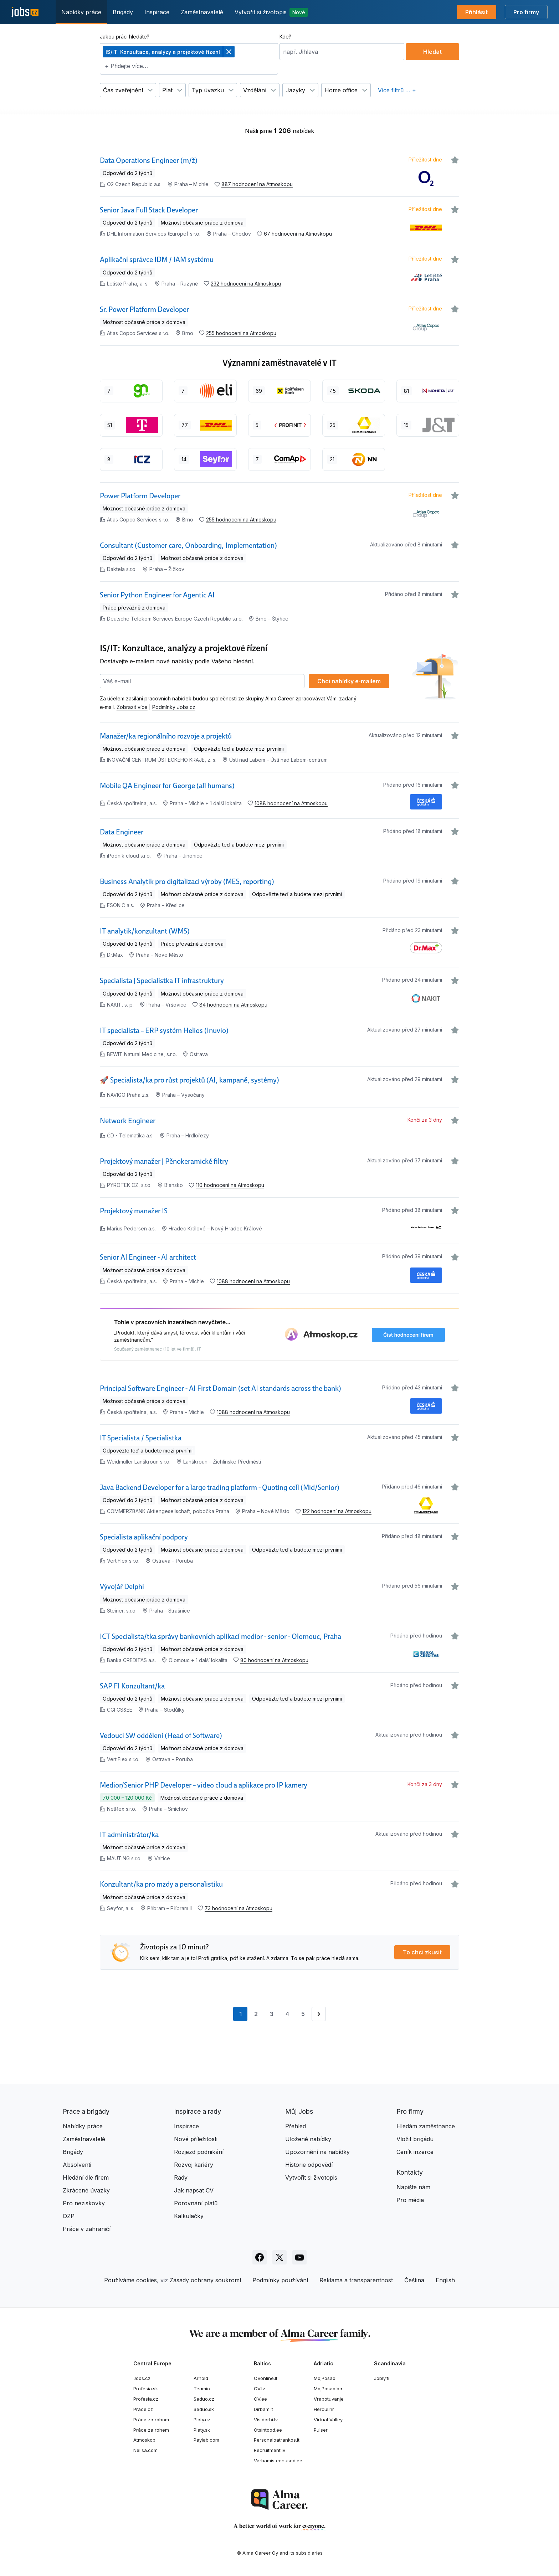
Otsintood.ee (268, 2430)
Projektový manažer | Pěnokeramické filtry (164, 1161)
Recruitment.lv (269, 2450)
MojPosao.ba (328, 2388)
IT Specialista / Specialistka (140, 1438)
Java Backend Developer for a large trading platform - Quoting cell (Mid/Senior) (219, 1487)
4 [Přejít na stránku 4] (287, 2013)
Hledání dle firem (86, 2177)
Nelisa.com (145, 2450)
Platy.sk (202, 2430)
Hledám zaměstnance (425, 2126)
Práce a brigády (86, 2111)
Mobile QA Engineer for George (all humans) (167, 785)
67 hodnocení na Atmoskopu (298, 234)
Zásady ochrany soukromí (205, 2280)
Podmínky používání (280, 2280)
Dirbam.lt (263, 2409)
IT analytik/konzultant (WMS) (145, 931)
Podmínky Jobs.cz (173, 707)
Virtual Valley (328, 2419)
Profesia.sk (145, 2388)
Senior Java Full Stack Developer (149, 210)
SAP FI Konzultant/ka (132, 1686)
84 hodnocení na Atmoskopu (233, 1005)
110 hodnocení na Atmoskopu (230, 1185)
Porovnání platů (195, 2203)
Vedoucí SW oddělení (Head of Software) (161, 1735)
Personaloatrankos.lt (276, 2440)
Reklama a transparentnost (356, 2280)
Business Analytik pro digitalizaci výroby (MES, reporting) (187, 881)
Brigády (123, 12)
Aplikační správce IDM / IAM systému (157, 259)
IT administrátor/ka (129, 1834)
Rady (181, 2177)
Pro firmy (526, 12)
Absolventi (77, 2164)
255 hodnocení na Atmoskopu (241, 333)
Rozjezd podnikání (199, 2151)
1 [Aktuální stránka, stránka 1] (243, 2015)
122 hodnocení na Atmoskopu (336, 1511)
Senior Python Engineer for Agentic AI (157, 595)
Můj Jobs (299, 2111)
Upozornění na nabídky (317, 2151)
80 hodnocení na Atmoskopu (274, 1660)
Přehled (295, 2126)
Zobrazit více (132, 707)
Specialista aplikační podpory (144, 1537)
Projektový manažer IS (134, 1210)
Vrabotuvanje (329, 2399)
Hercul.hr (324, 2409)
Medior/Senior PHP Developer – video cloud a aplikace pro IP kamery (203, 1785)
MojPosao (324, 2378)
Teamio (202, 2388)
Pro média (410, 2200)
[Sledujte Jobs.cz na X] (279, 2257)
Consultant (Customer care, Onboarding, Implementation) (188, 545)
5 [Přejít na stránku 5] (303, 2013)
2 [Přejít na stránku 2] (256, 2013)
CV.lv (259, 2388)
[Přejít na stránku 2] (319, 2014)
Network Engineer (127, 1120)
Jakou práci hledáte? (124, 37)
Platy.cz (202, 2419)
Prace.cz (143, 2409)
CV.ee (260, 2399)
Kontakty (409, 2172)
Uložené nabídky (308, 2139)
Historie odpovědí (309, 2164)
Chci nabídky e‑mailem (348, 681)
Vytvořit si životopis (271, 12)
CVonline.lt (265, 2378)
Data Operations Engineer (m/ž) (149, 160)
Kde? (285, 37)
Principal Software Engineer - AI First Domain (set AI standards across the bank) (220, 1388)
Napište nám (413, 2187)
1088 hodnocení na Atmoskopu (291, 803)
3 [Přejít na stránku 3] (271, 2013)
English (445, 2280)
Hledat (432, 51)
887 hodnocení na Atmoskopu (257, 184)
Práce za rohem (151, 2430)
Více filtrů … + (397, 90)
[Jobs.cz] (25, 12)
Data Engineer (121, 832)
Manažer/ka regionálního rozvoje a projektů (166, 736)
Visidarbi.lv (266, 2419)
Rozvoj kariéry (193, 2164)
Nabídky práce (81, 12)
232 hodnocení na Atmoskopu (246, 284)
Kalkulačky (189, 2216)
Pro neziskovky (84, 2203)
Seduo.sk (204, 2409)
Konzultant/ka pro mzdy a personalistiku (161, 1884)
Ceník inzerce (415, 2151)
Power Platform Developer (140, 495)
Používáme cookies (130, 2280)
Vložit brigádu (415, 2139)
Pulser (321, 2430)
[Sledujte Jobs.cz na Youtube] (299, 2257)
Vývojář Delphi (122, 1586)
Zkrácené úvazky (86, 2190)
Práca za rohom (151, 2419)
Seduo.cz (204, 2399)
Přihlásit (476, 12)
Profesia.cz (145, 2399)
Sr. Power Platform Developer (144, 309)
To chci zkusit (422, 1952)
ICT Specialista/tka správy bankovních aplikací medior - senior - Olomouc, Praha (220, 1636)
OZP (69, 2216)
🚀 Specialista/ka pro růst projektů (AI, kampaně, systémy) (189, 1080)
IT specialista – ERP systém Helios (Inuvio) (164, 1030)
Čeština (414, 2280)
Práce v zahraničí (87, 2228)
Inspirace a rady (197, 2111)
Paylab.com (206, 2440)
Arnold (201, 2378)
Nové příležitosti (195, 2139)
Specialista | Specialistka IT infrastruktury (162, 980)
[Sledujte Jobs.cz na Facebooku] (259, 2257)
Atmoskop (144, 2440)
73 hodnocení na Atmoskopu (238, 1908)
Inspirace (156, 12)
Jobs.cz (141, 2378)
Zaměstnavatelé (202, 12)
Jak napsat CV (194, 2190)
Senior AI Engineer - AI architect (148, 1257)
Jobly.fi (381, 2378)
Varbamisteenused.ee (278, 2460)
